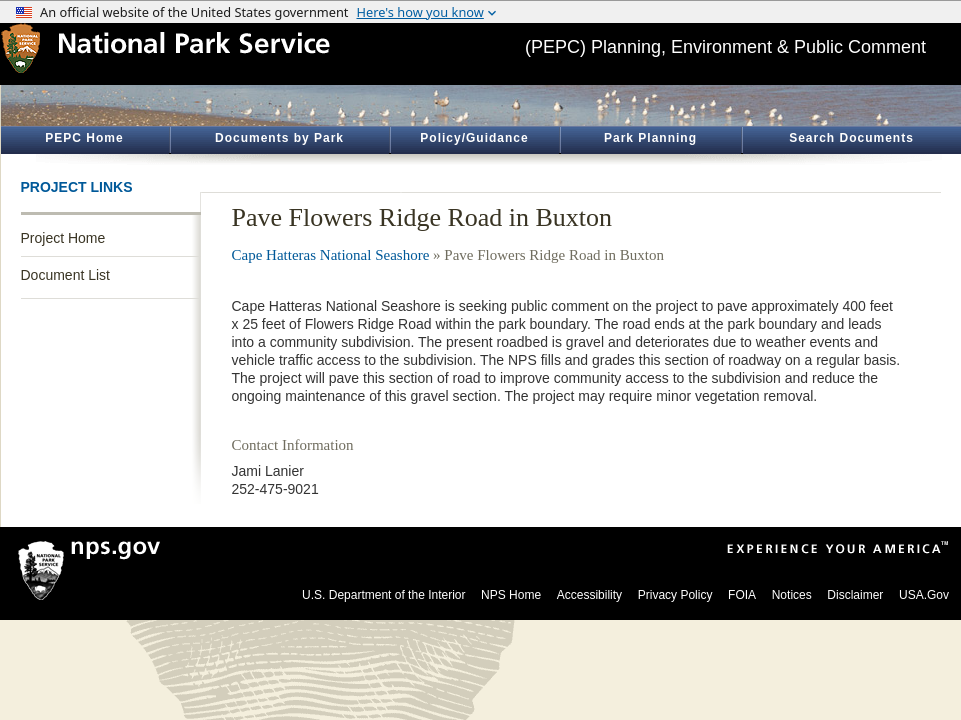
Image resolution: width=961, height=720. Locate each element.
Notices (792, 595)
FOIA (742, 595)
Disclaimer (855, 595)
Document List (65, 275)
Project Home (63, 238)
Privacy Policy (675, 595)
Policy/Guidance (474, 138)
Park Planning (650, 138)
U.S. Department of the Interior (383, 595)
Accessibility (589, 595)
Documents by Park (279, 138)
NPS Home (511, 595)
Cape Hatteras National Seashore (331, 255)
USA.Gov (924, 595)
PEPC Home (84, 138)
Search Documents (851, 138)
